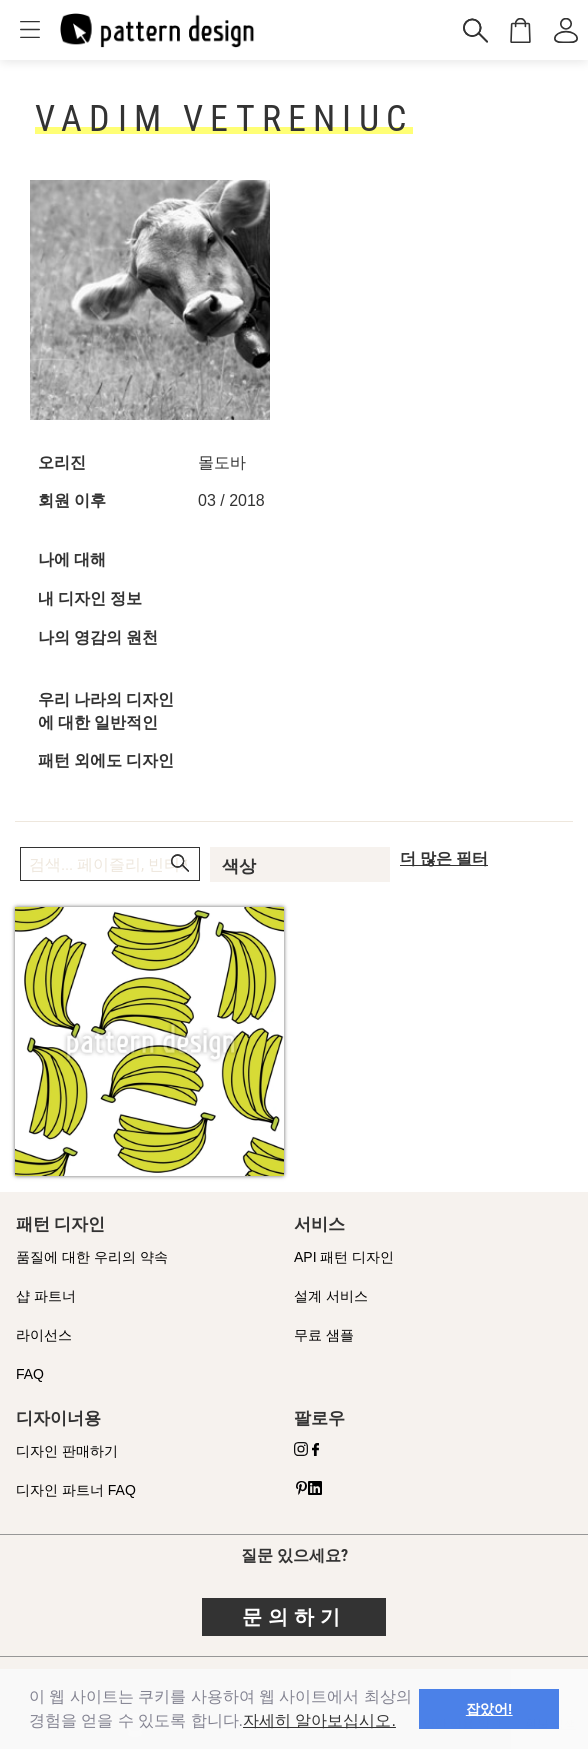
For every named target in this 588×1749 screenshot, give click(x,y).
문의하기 (294, 1617)
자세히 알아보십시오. (319, 1720)
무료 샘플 (324, 1335)
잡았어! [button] (489, 1709)
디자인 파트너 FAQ (76, 1490)
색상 (239, 866)
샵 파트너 (46, 1296)
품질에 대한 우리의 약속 (92, 1257)
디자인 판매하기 (67, 1451)
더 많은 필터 (444, 858)
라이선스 (44, 1335)
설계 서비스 (331, 1296)
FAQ (30, 1374)
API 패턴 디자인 (344, 1257)
